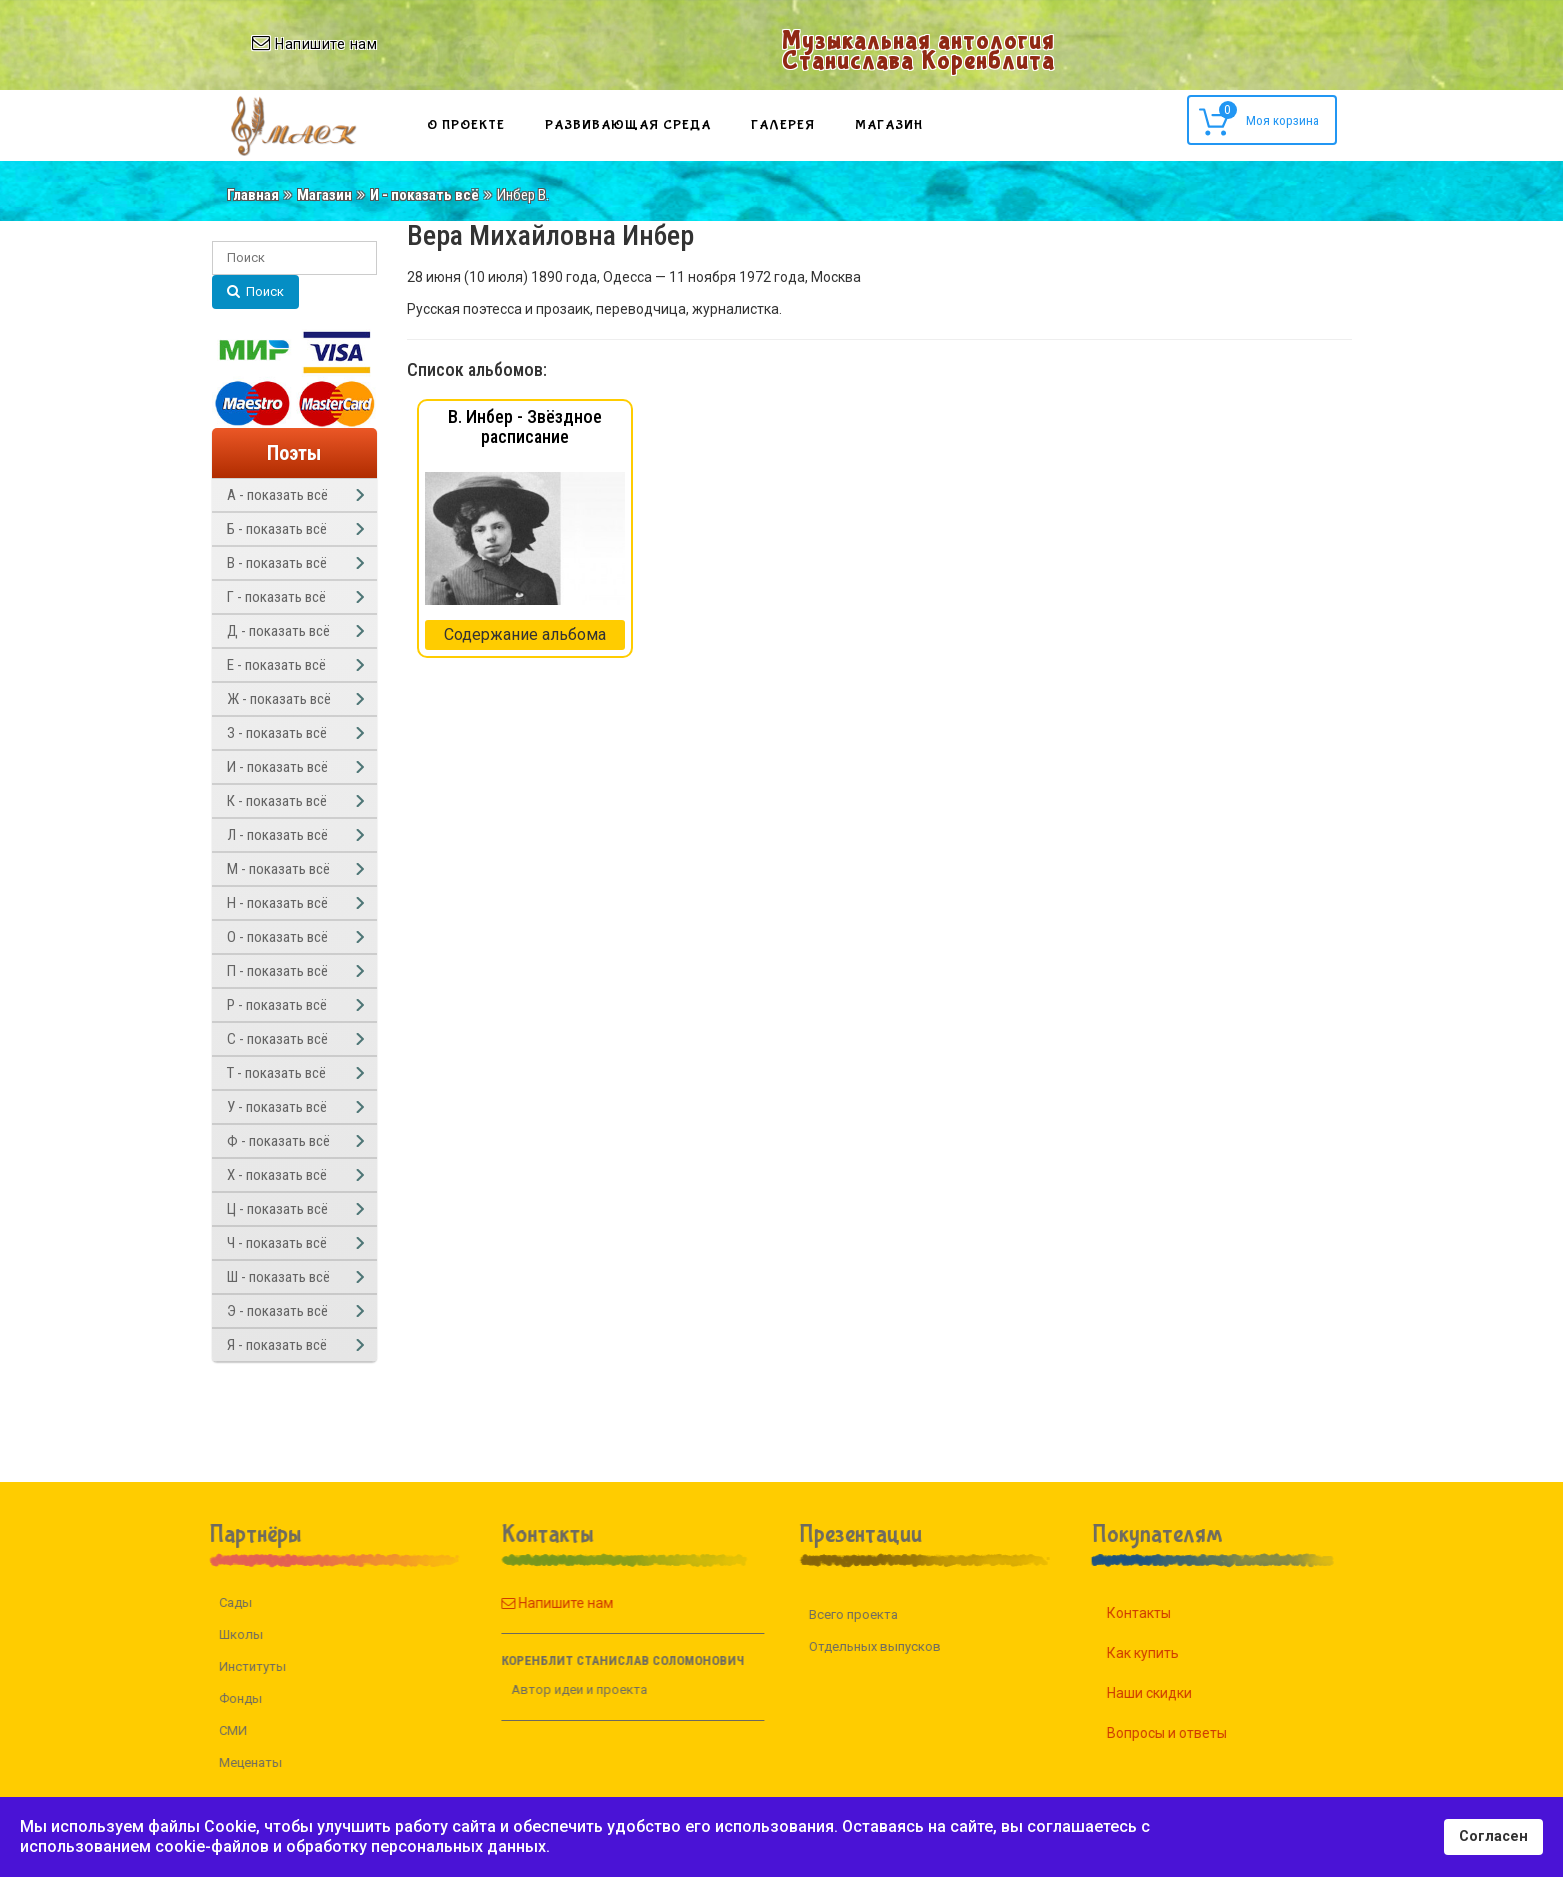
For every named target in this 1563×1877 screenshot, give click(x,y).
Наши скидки (1174, 1693)
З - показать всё (277, 733)
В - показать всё (277, 563)
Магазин (889, 125)
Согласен (1493, 1836)
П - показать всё (277, 971)
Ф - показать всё (278, 1141)
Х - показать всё (277, 1175)
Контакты (1164, 1613)
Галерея (783, 125)
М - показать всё (278, 869)
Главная (253, 195)
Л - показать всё (277, 835)
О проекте (466, 125)
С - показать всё (277, 1039)
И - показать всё (424, 195)
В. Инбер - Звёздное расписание (525, 426)
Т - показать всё (276, 1073)
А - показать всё (277, 495)
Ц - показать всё (277, 1209)
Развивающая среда (628, 125)
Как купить (1168, 1653)
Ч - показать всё (277, 1243)
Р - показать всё (277, 1005)
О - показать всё (277, 937)
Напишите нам (532, 1603)
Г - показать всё (276, 597)
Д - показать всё (278, 631)
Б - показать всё (277, 529)
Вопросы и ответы (1192, 1733)
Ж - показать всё (279, 699)
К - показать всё (277, 801)
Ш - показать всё (278, 1277)
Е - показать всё (276, 665)
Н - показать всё (277, 903)
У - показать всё (277, 1107)
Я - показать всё (277, 1345)
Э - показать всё (277, 1311)
